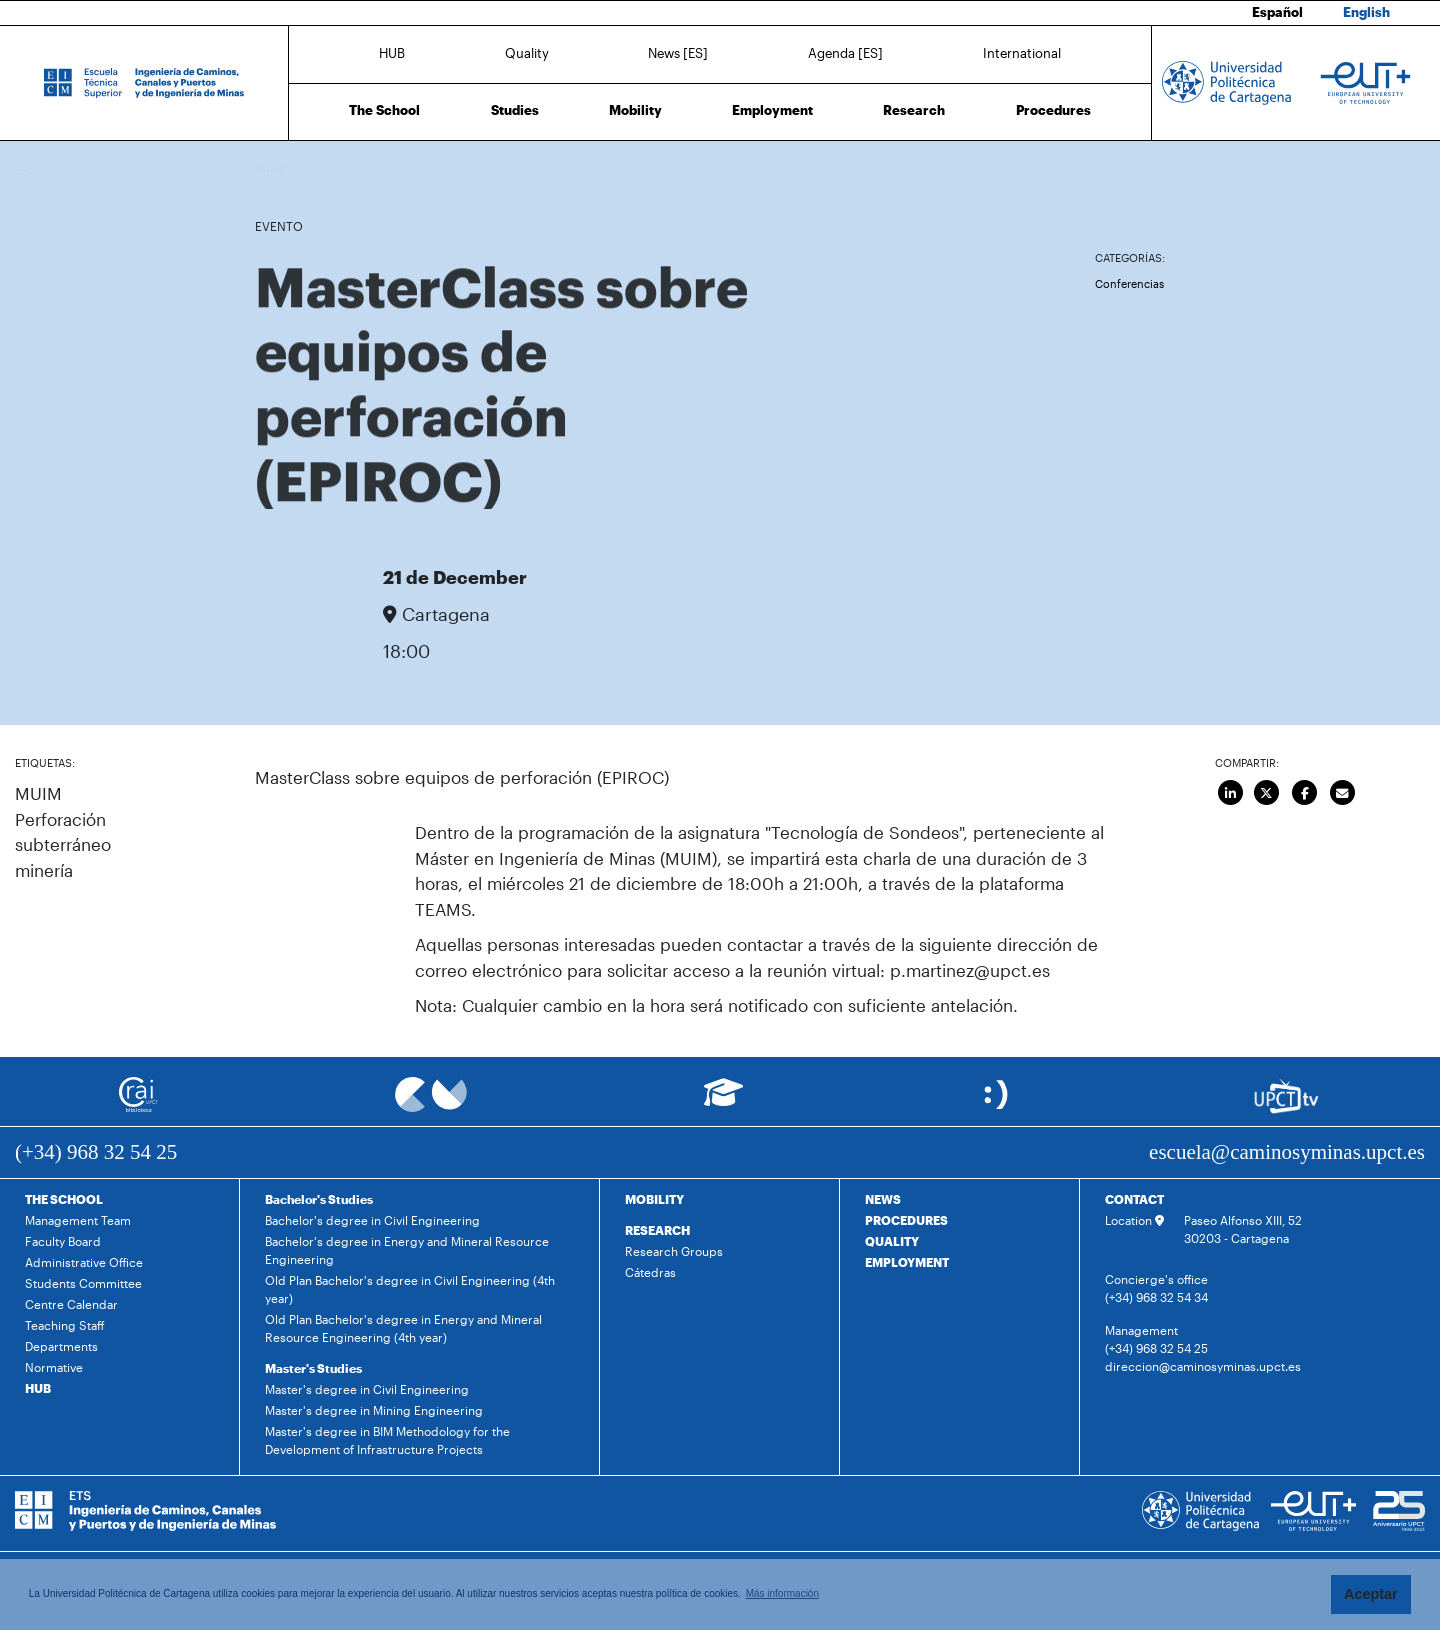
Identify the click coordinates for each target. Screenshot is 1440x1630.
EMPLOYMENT (907, 1262)
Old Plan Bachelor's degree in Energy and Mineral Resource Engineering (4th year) (403, 1328)
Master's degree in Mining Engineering (374, 1410)
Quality (527, 53)
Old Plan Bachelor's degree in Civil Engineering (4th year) (410, 1289)
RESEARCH (657, 1230)
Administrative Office (84, 1262)
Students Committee (83, 1283)
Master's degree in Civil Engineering (367, 1389)
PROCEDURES (906, 1220)
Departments (61, 1346)
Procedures (1053, 110)
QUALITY (892, 1241)
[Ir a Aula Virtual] (723, 1101)
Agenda (354, 167)
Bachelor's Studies (319, 1199)
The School (384, 110)
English (1366, 12)
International (1022, 53)
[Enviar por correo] (1343, 792)
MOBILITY (654, 1199)
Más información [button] (782, 1593)
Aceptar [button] (1371, 1594)
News (311, 167)
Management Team (78, 1220)
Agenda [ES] (845, 53)
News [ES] (678, 53)
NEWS (883, 1199)
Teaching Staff (65, 1325)
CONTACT (1134, 1199)
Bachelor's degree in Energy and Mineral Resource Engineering (407, 1250)
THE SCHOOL (64, 1199)
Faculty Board (63, 1241)
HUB (392, 53)
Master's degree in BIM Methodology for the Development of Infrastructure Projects (387, 1440)
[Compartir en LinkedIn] (1231, 792)
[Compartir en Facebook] (1306, 792)
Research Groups (674, 1251)
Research (914, 110)
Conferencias (1129, 283)
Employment (772, 110)
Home (272, 167)
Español (1277, 12)
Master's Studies (313, 1368)
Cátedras (650, 1272)
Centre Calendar (71, 1304)
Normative (54, 1367)
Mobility (635, 110)
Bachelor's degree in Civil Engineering (372, 1220)
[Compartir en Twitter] (1267, 792)
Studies (515, 110)
